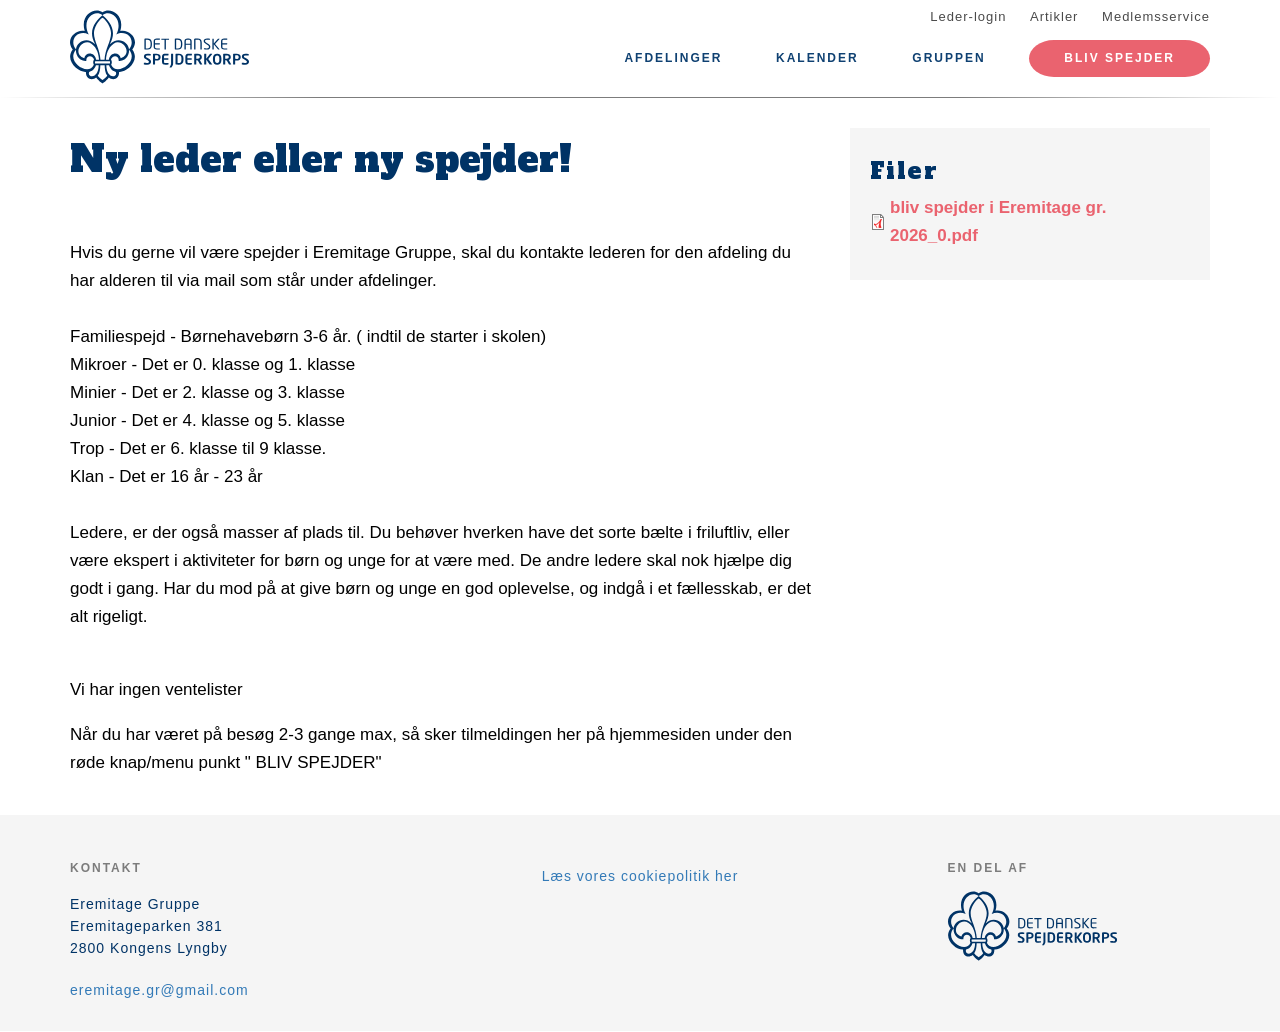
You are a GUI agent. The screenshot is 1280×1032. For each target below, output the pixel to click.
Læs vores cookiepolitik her (640, 876)
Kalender (817, 58)
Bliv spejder (1119, 58)
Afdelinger (673, 58)
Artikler (1054, 16)
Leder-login (968, 16)
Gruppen (948, 58)
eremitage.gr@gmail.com (159, 990)
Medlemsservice (1156, 16)
